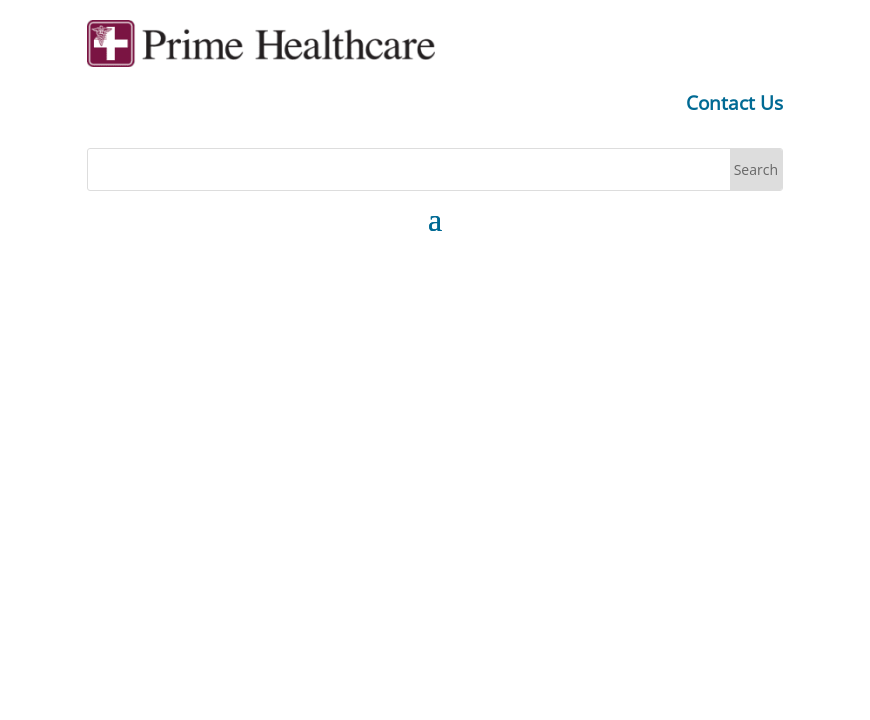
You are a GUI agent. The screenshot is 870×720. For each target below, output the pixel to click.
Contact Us (734, 103)
